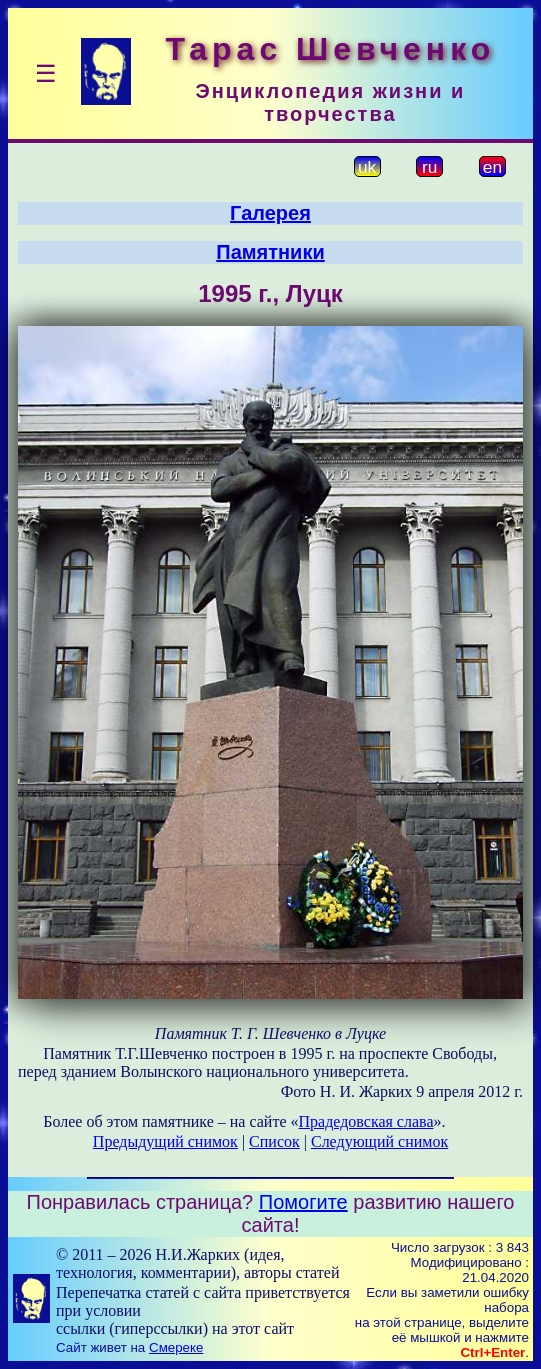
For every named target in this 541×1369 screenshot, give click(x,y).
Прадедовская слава (365, 1121)
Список (274, 1141)
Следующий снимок (379, 1141)
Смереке (176, 1347)
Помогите (303, 1202)
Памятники (270, 252)
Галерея (270, 213)
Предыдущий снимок (165, 1141)
